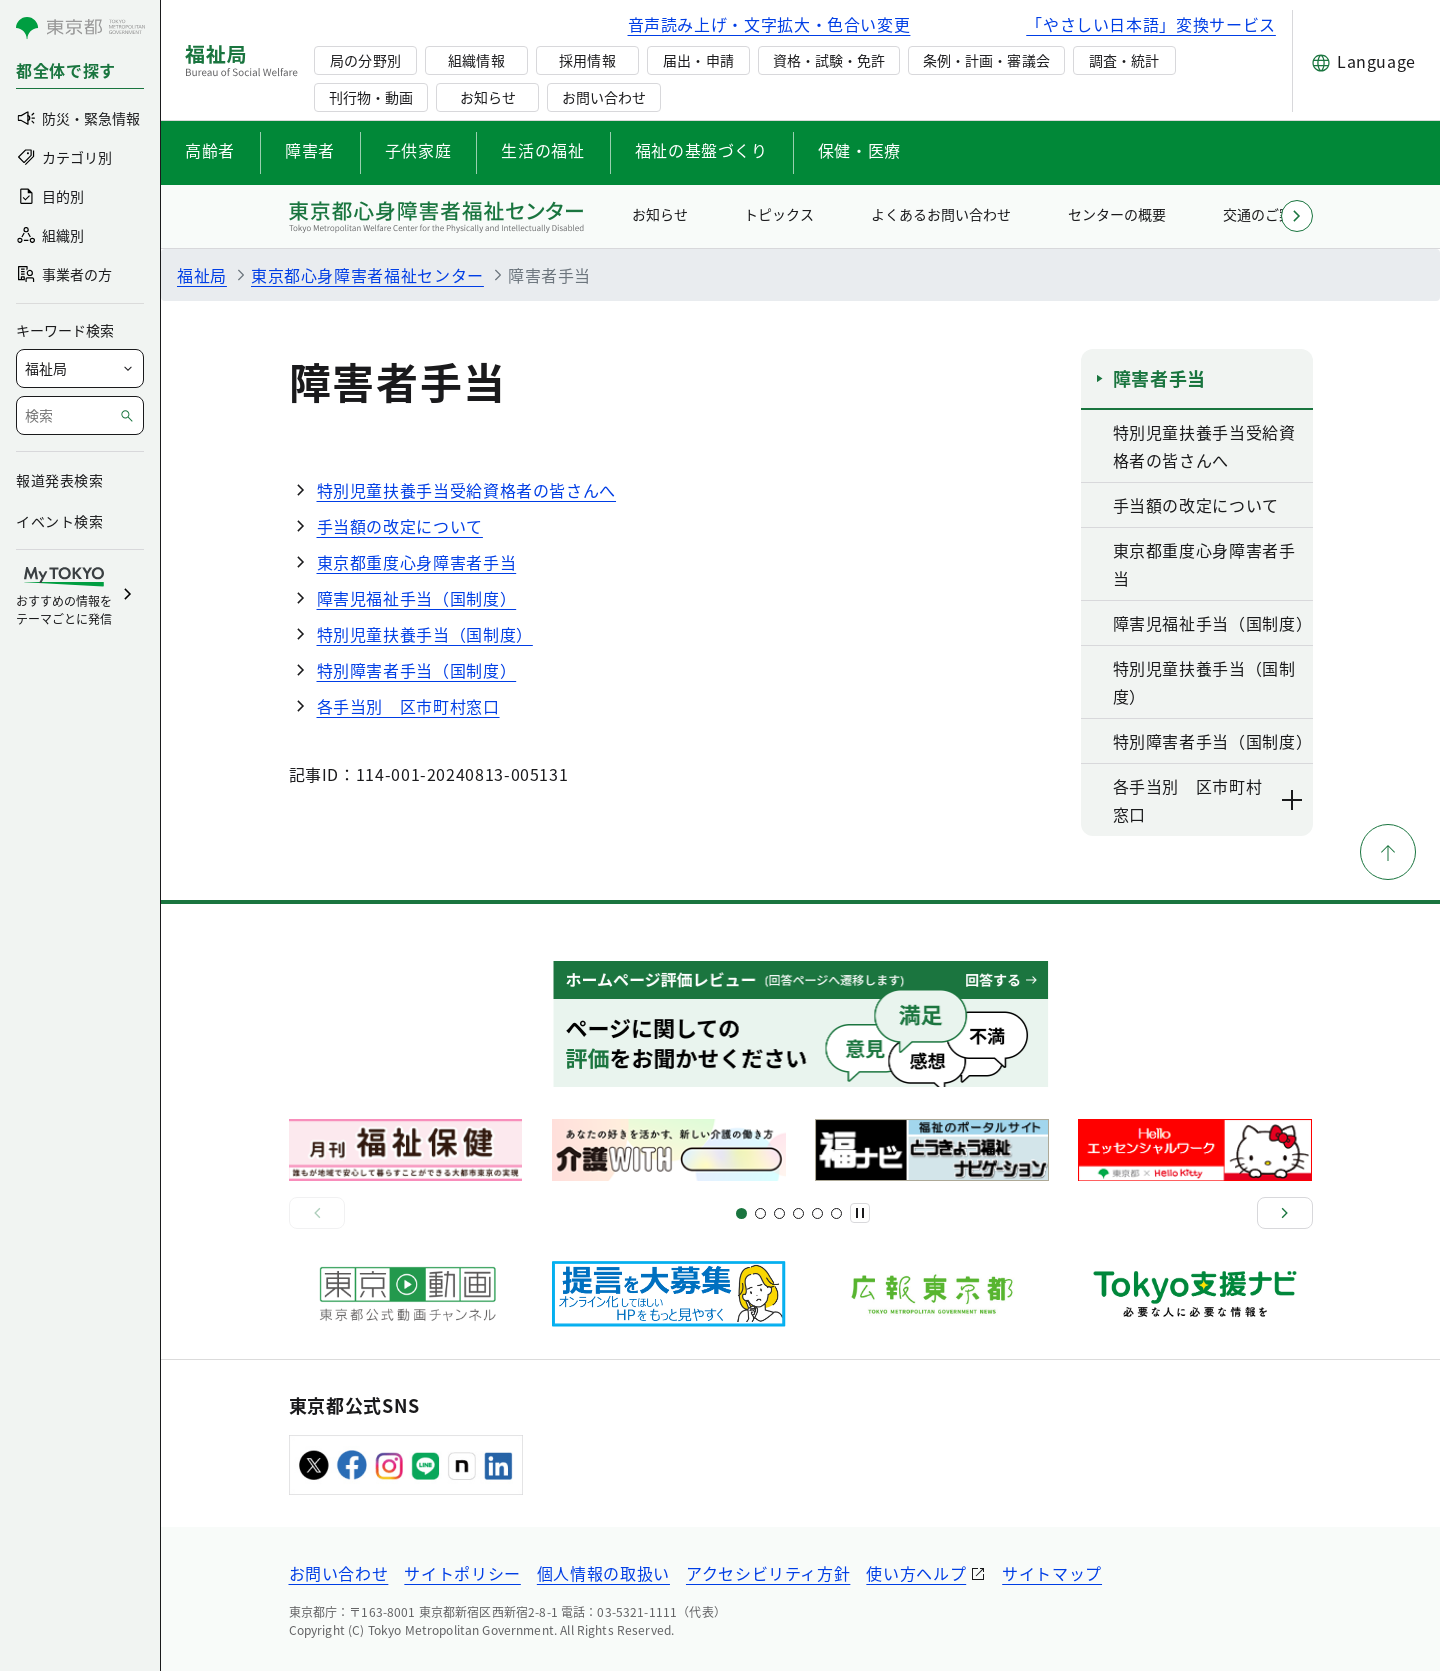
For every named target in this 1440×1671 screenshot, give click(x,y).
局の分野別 (365, 60)
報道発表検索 (59, 480)
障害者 (310, 150)
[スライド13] (798, 1213)
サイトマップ (1052, 1573)
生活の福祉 (542, 150)
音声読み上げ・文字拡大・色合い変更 (769, 24)
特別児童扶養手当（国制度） (425, 634)
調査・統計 (1124, 60)
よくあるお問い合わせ (941, 214)
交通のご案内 (1265, 214)
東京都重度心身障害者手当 (417, 562)
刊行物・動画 (371, 97)
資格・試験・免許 (829, 60)
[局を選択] (80, 368)
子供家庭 (418, 150)
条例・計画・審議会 (986, 60)
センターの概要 (1117, 214)
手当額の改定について (400, 526)
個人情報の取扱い (603, 1573)
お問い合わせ (604, 97)
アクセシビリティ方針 (768, 1573)
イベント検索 (59, 521)
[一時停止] (860, 1213)
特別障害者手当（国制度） (417, 670)
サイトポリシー (462, 1573)
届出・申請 (698, 60)
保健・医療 (859, 150)
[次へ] (1285, 1213)
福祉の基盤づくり (701, 150)
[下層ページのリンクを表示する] (1293, 800)
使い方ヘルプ (916, 1573)
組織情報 (476, 60)
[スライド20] (836, 1213)
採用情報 (587, 60)
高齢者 (210, 150)
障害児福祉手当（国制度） (417, 598)
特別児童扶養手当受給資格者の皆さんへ (467, 490)
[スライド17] (817, 1213)
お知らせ (488, 97)
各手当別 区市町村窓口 (408, 706)
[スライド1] (741, 1213)
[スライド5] (760, 1213)
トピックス (779, 214)
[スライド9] (779, 1213)
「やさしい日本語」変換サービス (1151, 24)
